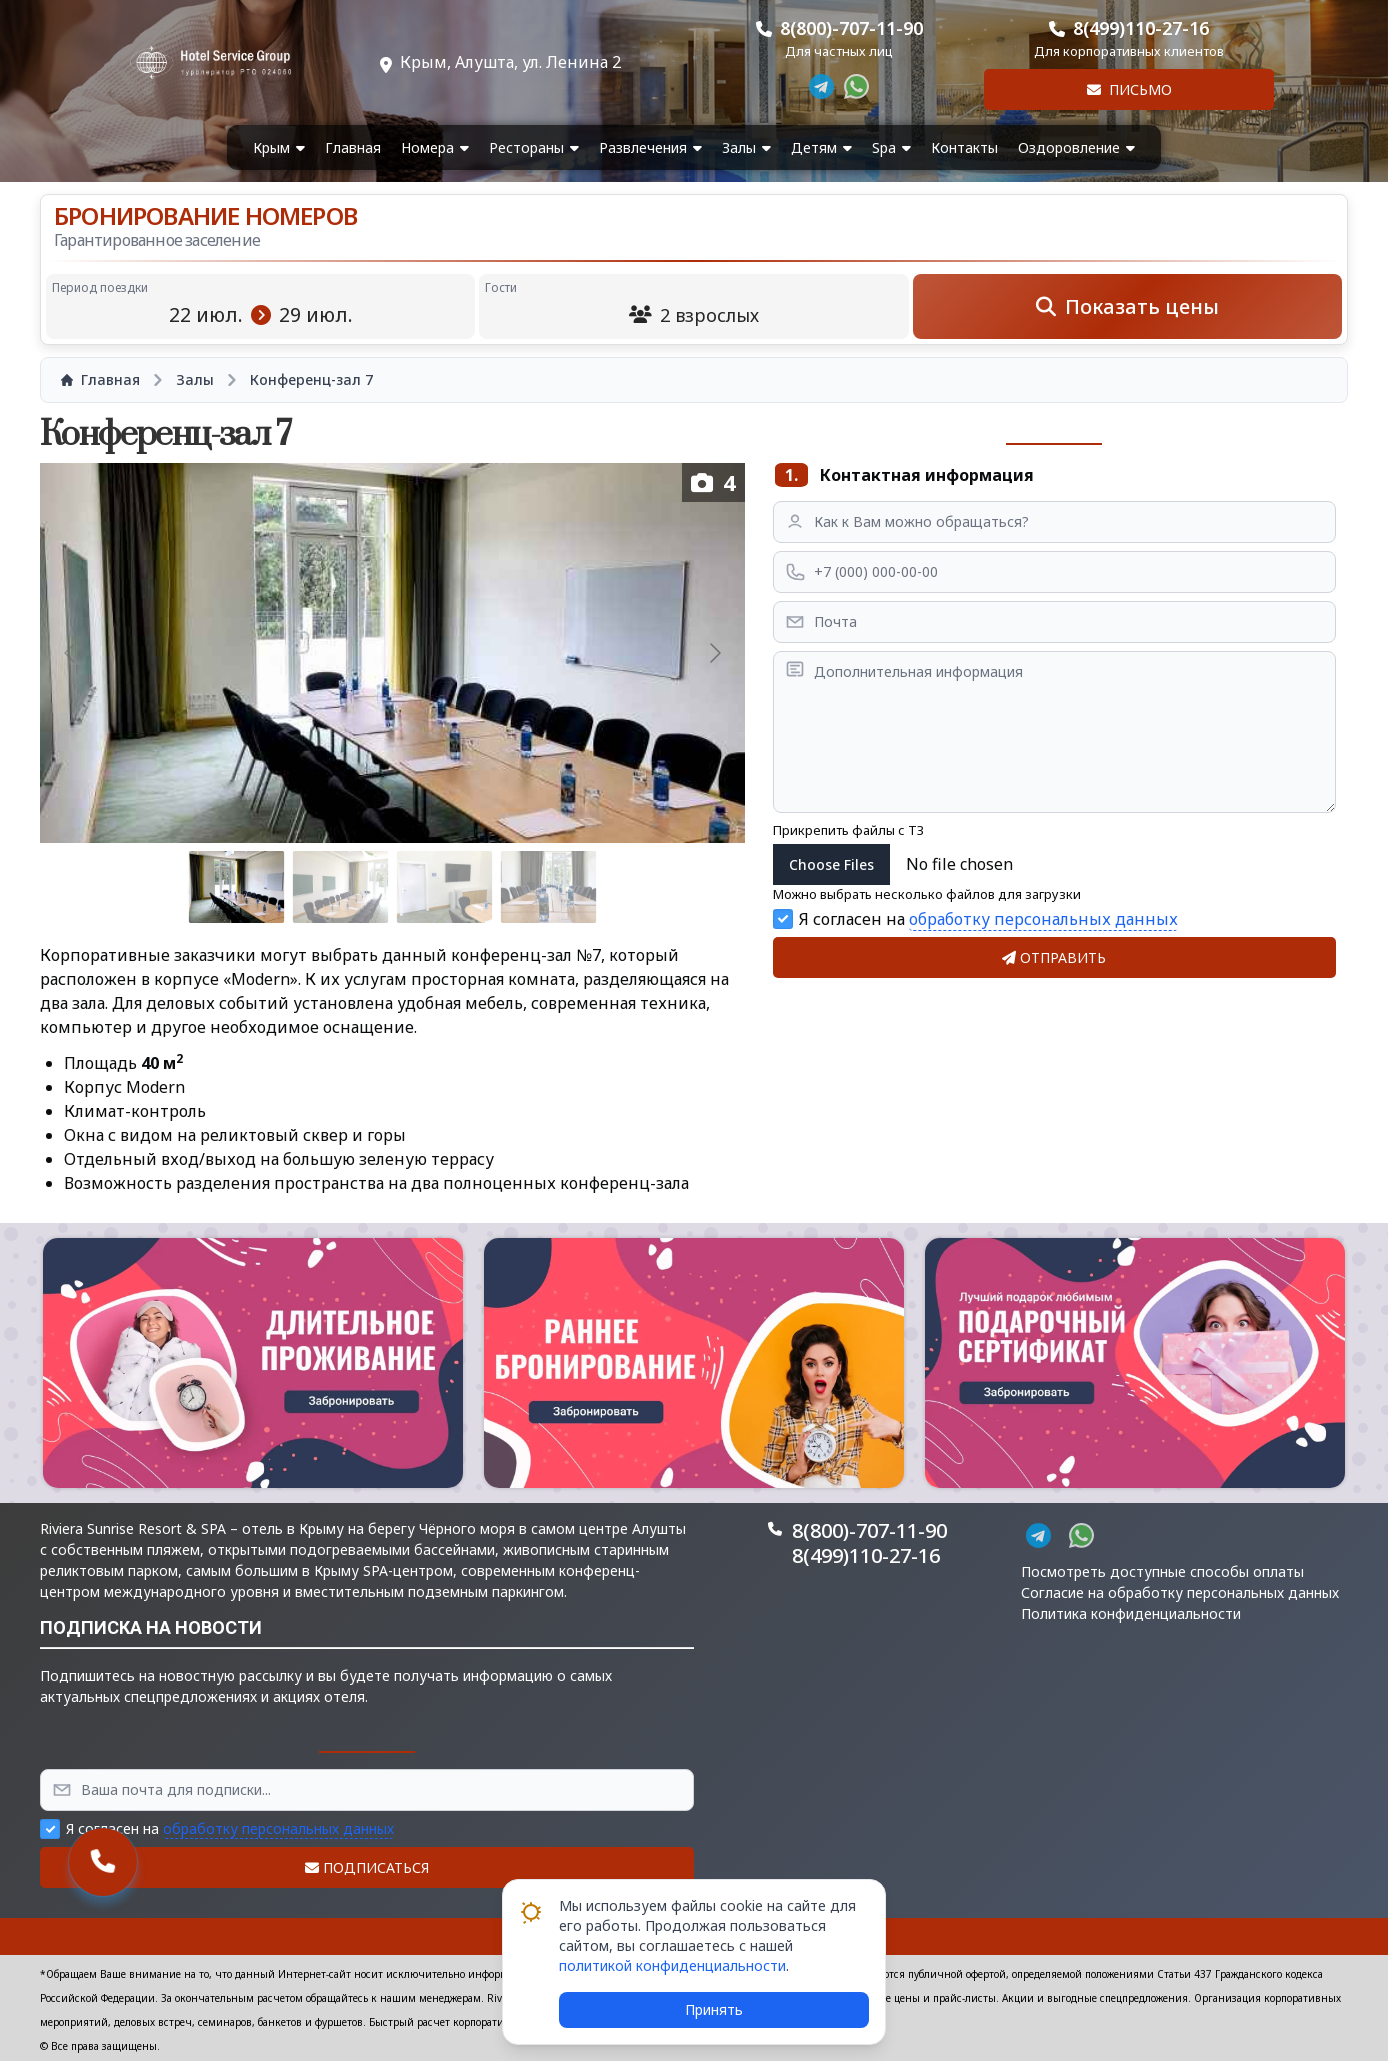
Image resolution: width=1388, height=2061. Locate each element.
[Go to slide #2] (341, 887)
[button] (253, 1363)
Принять (714, 2009)
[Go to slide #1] (237, 887)
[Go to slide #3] (445, 887)
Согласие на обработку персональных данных (1180, 1592)
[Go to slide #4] (549, 887)
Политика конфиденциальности (1131, 1613)
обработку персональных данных (1043, 919)
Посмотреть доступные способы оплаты (1162, 1571)
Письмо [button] (1129, 89)
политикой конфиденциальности (672, 1965)
